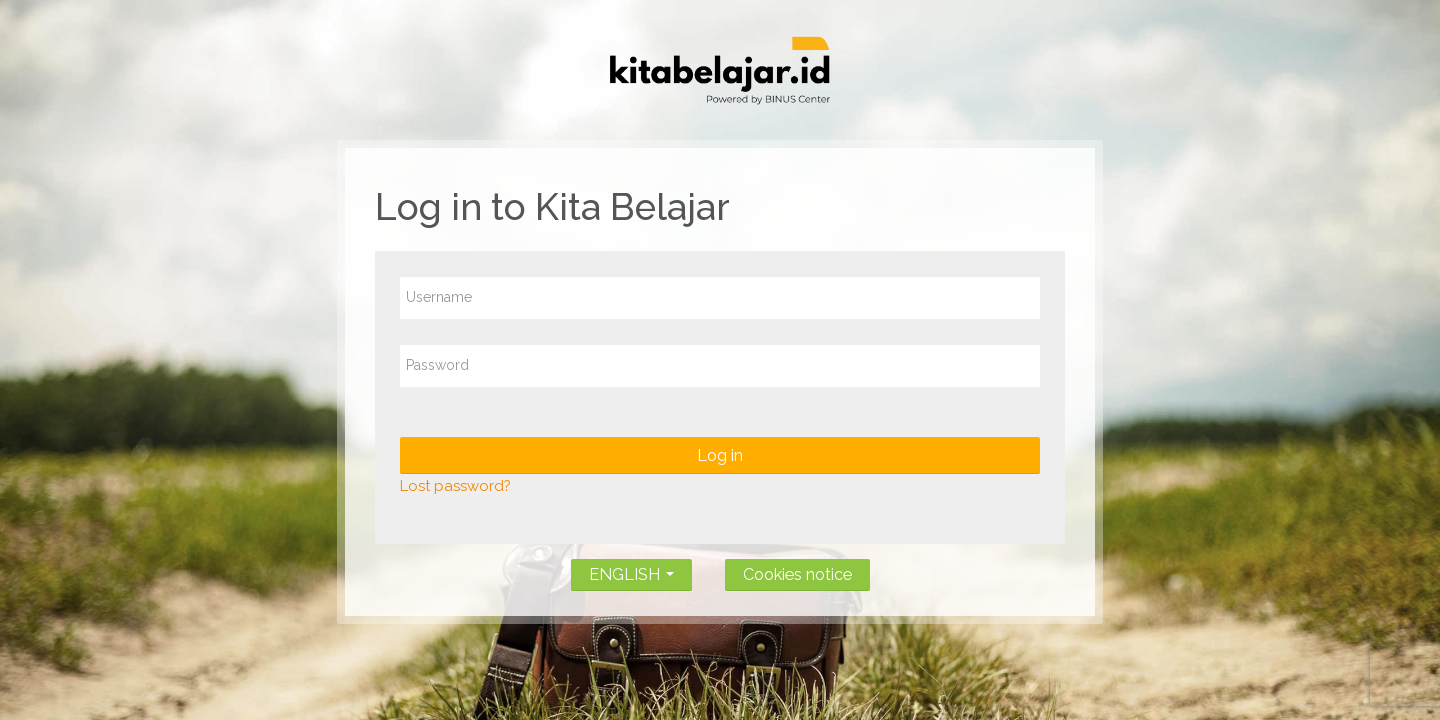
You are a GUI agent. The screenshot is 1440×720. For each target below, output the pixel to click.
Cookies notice (797, 574)
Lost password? (455, 486)
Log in (720, 455)
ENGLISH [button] (631, 570)
